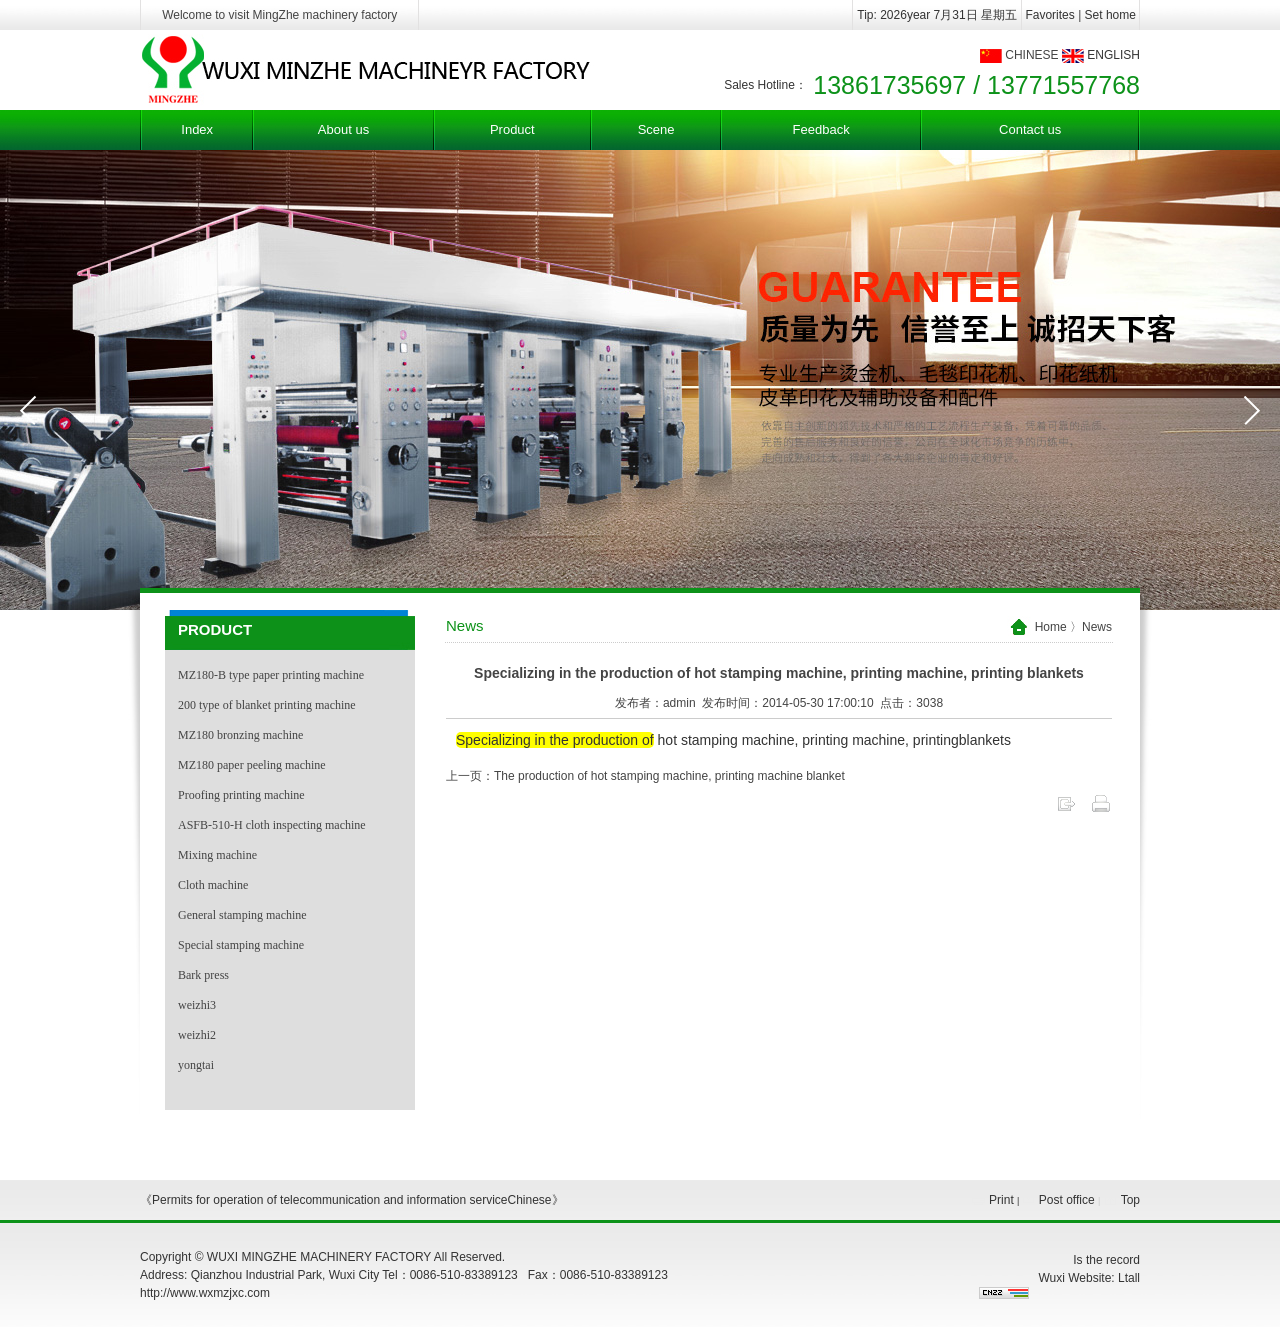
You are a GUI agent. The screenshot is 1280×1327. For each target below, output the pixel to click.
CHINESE (1031, 55)
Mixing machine (217, 855)
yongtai (196, 1065)
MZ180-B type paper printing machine (271, 675)
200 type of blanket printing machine (267, 705)
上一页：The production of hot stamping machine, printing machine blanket (645, 776)
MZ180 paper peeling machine (252, 765)
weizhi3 (197, 1005)
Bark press (203, 975)
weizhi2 (197, 1035)
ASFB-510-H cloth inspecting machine (272, 825)
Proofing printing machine (241, 795)
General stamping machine (242, 915)
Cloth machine (213, 885)
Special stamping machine (241, 945)
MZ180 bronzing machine (240, 735)
